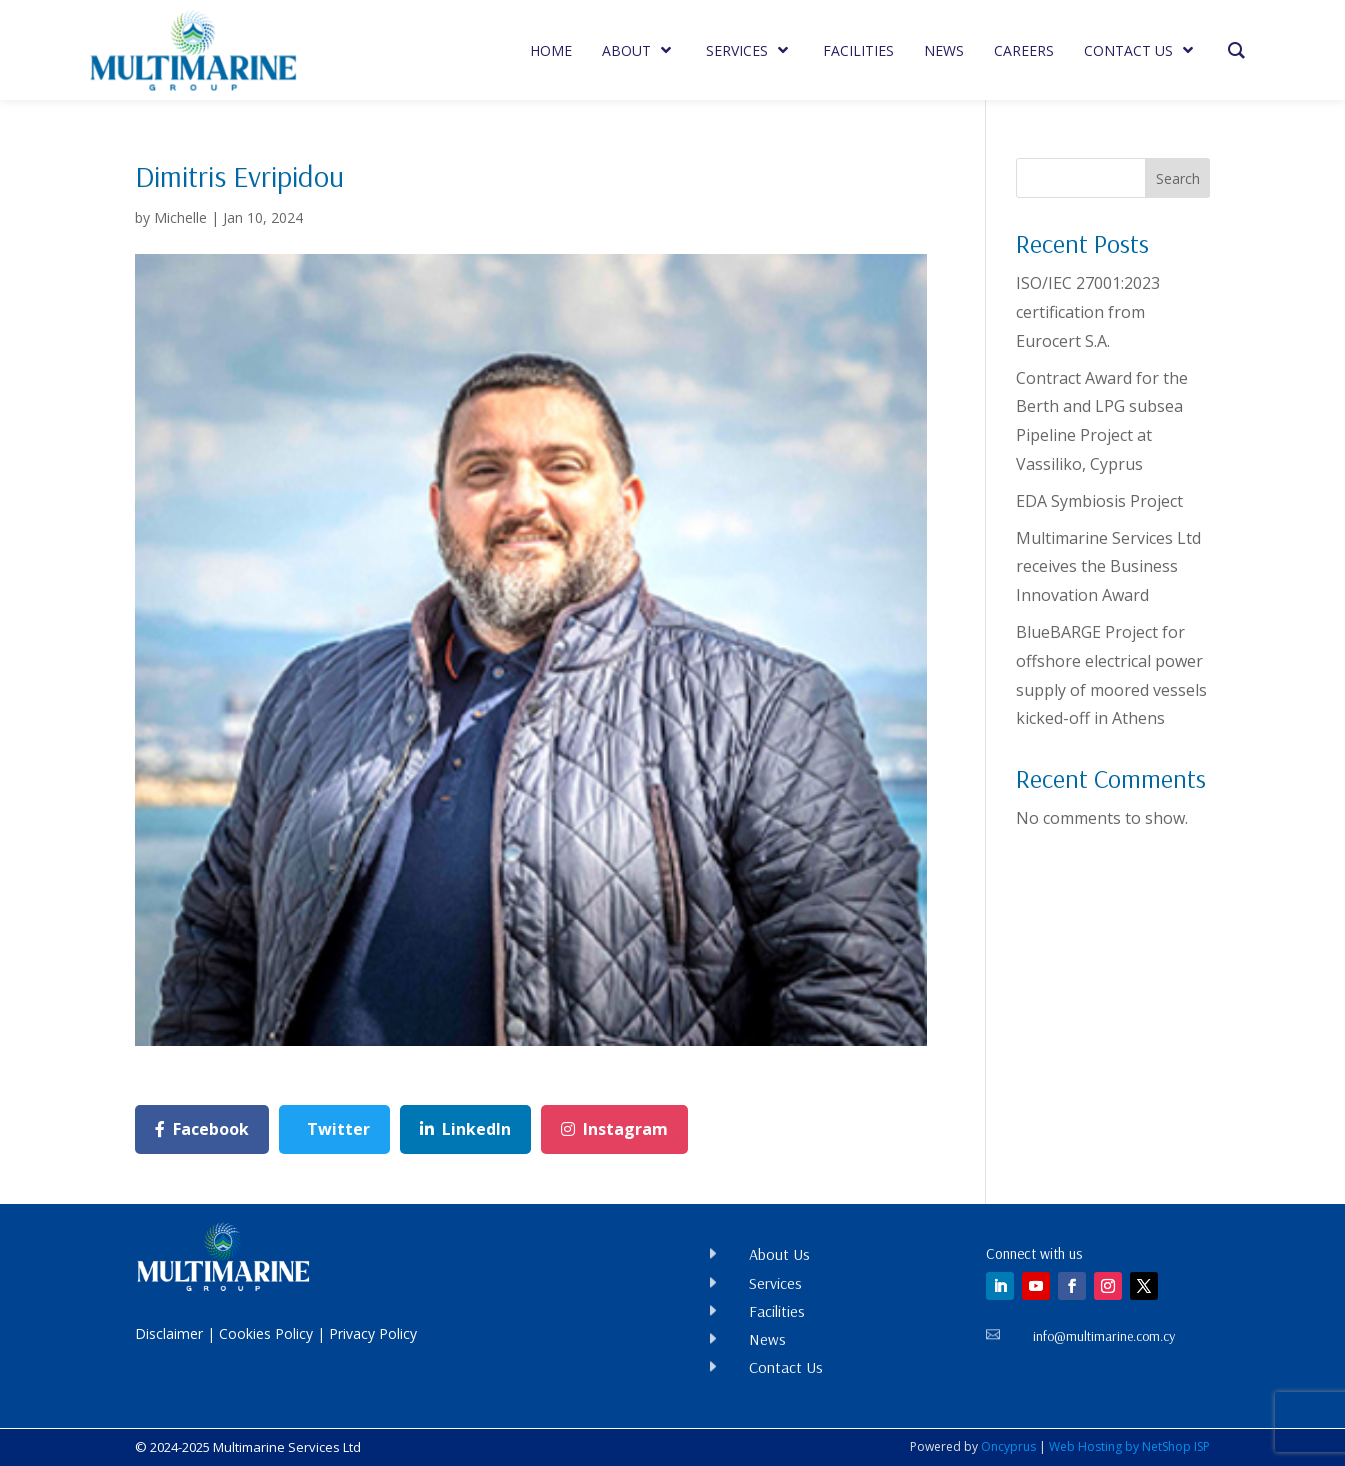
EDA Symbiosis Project (1099, 501)
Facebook (202, 1129)
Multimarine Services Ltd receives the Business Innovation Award (1108, 567)
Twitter (338, 1129)
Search (1178, 178)
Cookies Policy (266, 1333)
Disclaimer (169, 1333)
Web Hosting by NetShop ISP (1129, 1446)
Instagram (614, 1129)
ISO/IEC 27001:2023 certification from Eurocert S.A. (1088, 312)
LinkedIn (465, 1129)
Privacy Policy (373, 1333)
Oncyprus (1008, 1446)
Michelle (180, 217)
